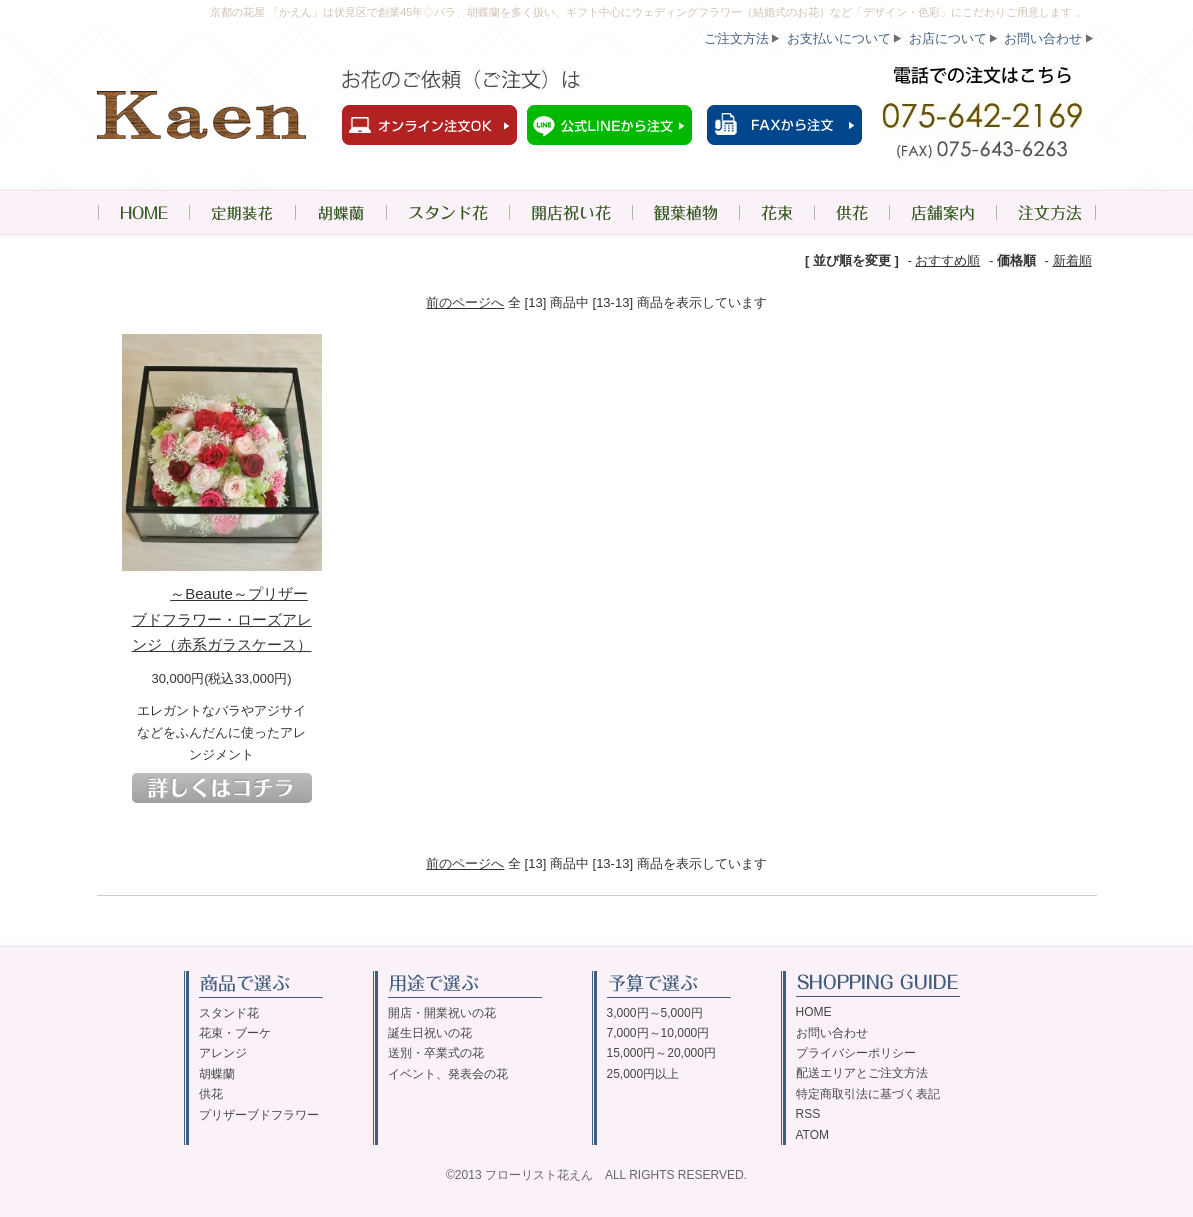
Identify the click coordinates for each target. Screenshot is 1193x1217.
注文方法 (1046, 212)
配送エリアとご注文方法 (862, 1073)
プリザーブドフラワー (259, 1115)
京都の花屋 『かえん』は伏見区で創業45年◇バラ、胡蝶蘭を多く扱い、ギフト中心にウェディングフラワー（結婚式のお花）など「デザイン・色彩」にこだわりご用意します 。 (648, 12)
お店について (948, 38)
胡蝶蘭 (340, 212)
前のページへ (465, 302)
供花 (851, 212)
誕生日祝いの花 (430, 1033)
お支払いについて (839, 38)
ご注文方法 (736, 38)
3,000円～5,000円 (655, 1013)
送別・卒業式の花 (436, 1053)
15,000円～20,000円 (661, 1053)
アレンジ (223, 1053)
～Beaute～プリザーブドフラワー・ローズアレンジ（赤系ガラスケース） (222, 619)
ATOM (813, 1135)
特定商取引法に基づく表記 (868, 1094)
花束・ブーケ (235, 1033)
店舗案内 (942, 212)
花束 (776, 212)
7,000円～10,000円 (658, 1033)
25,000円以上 (643, 1074)
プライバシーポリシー (856, 1053)
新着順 (1072, 260)
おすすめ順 (947, 260)
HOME (143, 212)
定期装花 (242, 212)
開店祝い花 (570, 212)
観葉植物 (685, 212)
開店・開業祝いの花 (442, 1013)
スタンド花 (447, 212)
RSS (808, 1114)
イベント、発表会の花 (448, 1074)
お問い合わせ (1043, 38)
